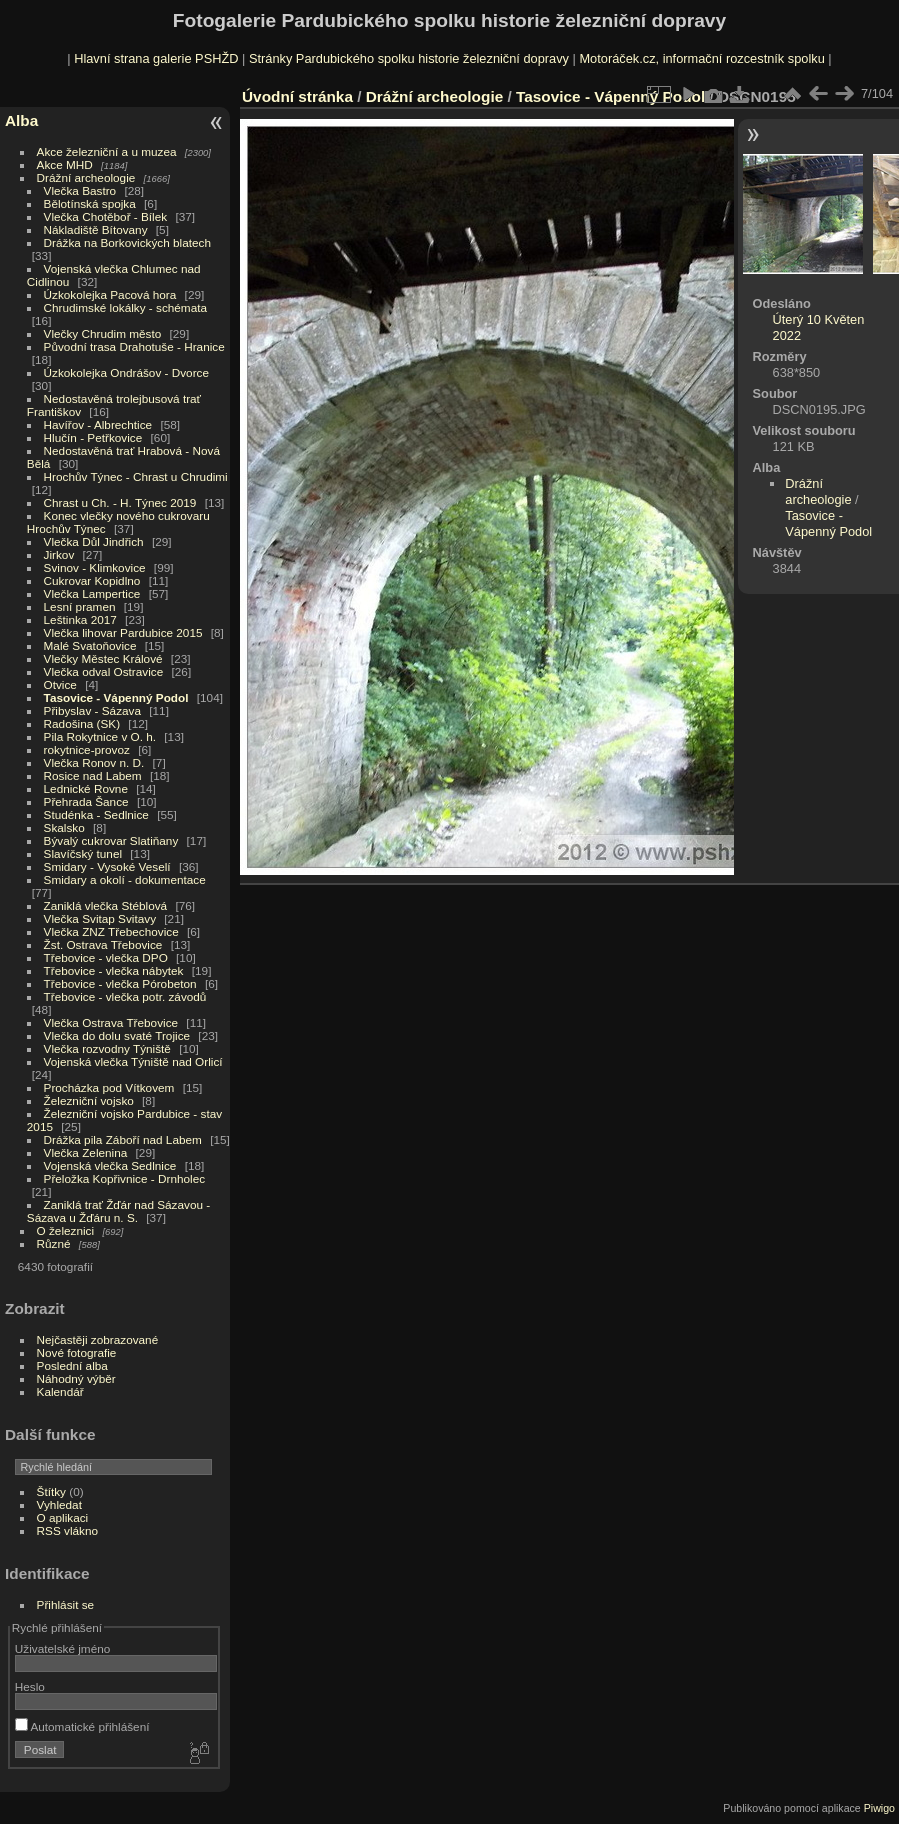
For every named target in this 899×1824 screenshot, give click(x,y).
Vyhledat (59, 1504)
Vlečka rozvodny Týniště (107, 1048)
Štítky (51, 1491)
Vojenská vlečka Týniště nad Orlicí (133, 1061)
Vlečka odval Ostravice (104, 671)
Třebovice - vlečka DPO (106, 957)
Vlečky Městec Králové (103, 658)
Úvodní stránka (297, 96)
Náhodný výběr (76, 1378)
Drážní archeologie (86, 177)
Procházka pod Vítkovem (109, 1087)
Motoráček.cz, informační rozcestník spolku (701, 58)
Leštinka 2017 (80, 619)
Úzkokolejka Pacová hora (110, 294)
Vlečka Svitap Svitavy (100, 918)
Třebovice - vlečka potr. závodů (125, 996)
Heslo (30, 1686)
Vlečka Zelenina (86, 1152)
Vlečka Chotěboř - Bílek (106, 216)
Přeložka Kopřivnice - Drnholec (125, 1178)
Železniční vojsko (91, 1100)
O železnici (66, 1230)
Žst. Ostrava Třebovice (103, 944)
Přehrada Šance (86, 801)
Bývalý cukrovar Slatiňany (111, 840)
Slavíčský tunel (83, 853)
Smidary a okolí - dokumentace (125, 879)
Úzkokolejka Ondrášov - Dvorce (126, 372)
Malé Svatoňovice (90, 645)
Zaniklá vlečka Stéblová (106, 905)
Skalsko (64, 827)
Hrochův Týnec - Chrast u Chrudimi (136, 476)
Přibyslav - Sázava (92, 710)
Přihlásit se (66, 1604)
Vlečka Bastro (80, 190)
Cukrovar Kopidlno (92, 580)
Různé (54, 1243)
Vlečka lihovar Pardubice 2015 (123, 632)
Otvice (60, 684)
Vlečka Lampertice (92, 593)
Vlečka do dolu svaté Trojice (117, 1035)
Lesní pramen (80, 606)
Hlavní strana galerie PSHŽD (156, 58)
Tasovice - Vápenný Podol (116, 697)
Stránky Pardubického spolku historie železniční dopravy (409, 58)
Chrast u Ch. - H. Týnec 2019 (120, 502)
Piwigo (879, 1808)
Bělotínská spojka (90, 203)
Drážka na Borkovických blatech (127, 242)
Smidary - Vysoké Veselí (107, 866)
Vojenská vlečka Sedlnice (110, 1165)
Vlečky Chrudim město (103, 333)
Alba (21, 120)
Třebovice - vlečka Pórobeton (120, 983)
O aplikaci (63, 1517)
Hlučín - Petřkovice (93, 437)
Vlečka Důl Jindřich (94, 541)
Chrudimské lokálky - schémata (125, 307)
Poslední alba (72, 1365)
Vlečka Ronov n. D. (94, 762)
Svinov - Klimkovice (95, 567)
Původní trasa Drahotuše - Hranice (134, 346)
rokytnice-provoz (87, 749)
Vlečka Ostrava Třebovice (111, 1022)
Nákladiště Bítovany (96, 229)
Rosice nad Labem (93, 775)
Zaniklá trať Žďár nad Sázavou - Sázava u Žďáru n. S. (118, 1211)
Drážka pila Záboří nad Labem (123, 1139)
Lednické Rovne (86, 788)
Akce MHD (65, 164)
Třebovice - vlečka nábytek (114, 970)
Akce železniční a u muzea (107, 151)
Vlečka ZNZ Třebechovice (111, 931)
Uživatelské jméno (62, 1648)
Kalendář (60, 1391)
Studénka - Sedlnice (96, 814)
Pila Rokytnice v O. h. (100, 736)
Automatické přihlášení (82, 1726)
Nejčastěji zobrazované (98, 1339)
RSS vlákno (67, 1530)
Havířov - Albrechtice (98, 424)
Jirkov (59, 554)
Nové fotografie (77, 1352)
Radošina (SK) (82, 723)
